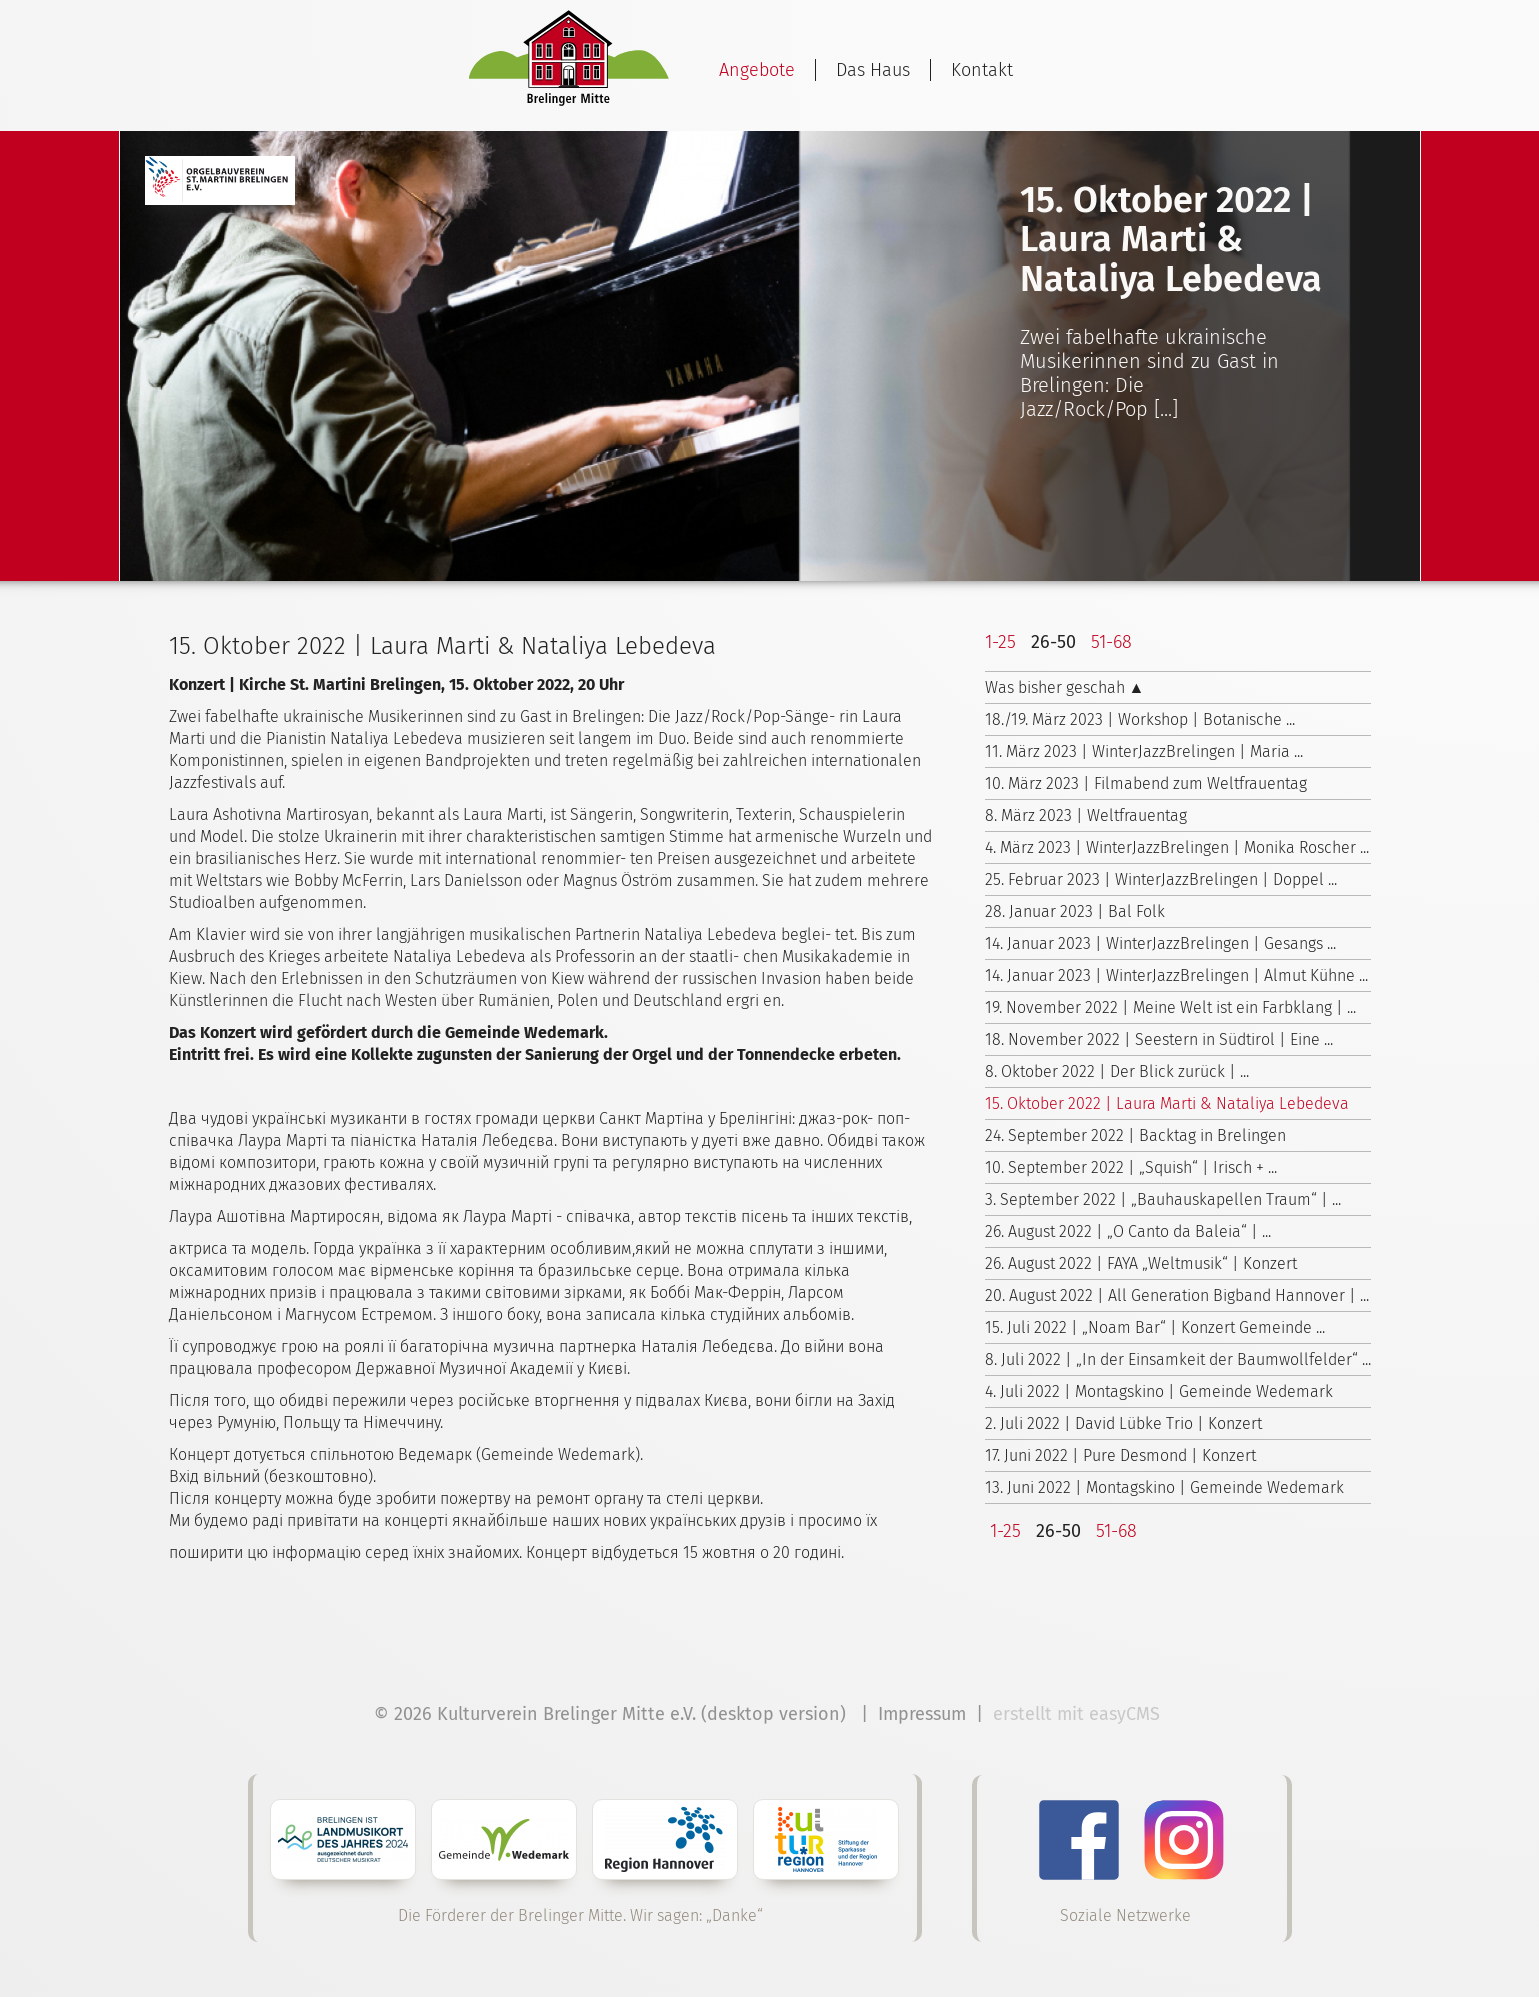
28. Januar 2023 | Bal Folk (1075, 911)
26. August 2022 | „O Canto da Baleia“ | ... (1128, 1231)
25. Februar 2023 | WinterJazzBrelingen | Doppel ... (1161, 879)
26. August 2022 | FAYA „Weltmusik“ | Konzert (1141, 1263)
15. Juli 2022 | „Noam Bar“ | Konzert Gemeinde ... (1155, 1327)
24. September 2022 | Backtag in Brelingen (1135, 1135)
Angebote (757, 70)
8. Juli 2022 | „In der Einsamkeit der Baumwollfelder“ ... (1178, 1359)
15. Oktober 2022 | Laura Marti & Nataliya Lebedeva (1167, 1103)
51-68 (1111, 642)
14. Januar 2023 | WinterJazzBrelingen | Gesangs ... (1160, 943)
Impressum (922, 1714)
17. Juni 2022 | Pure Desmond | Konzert (1120, 1455)
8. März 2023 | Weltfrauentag (1086, 815)
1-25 (1000, 642)
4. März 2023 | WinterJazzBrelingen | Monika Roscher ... (1177, 847)
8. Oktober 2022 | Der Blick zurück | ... (1117, 1071)
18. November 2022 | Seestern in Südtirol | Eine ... (1159, 1039)
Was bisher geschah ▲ (1065, 687)
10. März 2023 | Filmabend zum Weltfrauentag (1146, 783)
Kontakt (982, 70)
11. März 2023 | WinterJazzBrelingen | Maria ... (1144, 751)
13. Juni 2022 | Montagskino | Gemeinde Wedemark (1164, 1487)
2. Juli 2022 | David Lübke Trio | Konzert (1123, 1423)
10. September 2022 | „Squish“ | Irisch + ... (1131, 1167)
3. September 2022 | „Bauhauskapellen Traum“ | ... (1163, 1199)
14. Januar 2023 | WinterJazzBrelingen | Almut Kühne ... (1176, 975)
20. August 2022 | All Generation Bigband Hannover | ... (1177, 1295)
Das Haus (873, 70)
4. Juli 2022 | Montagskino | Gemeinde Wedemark (1159, 1391)
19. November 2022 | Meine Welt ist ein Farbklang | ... (1170, 1007)
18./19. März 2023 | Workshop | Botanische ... (1140, 719)
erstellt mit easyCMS (1079, 1714)
